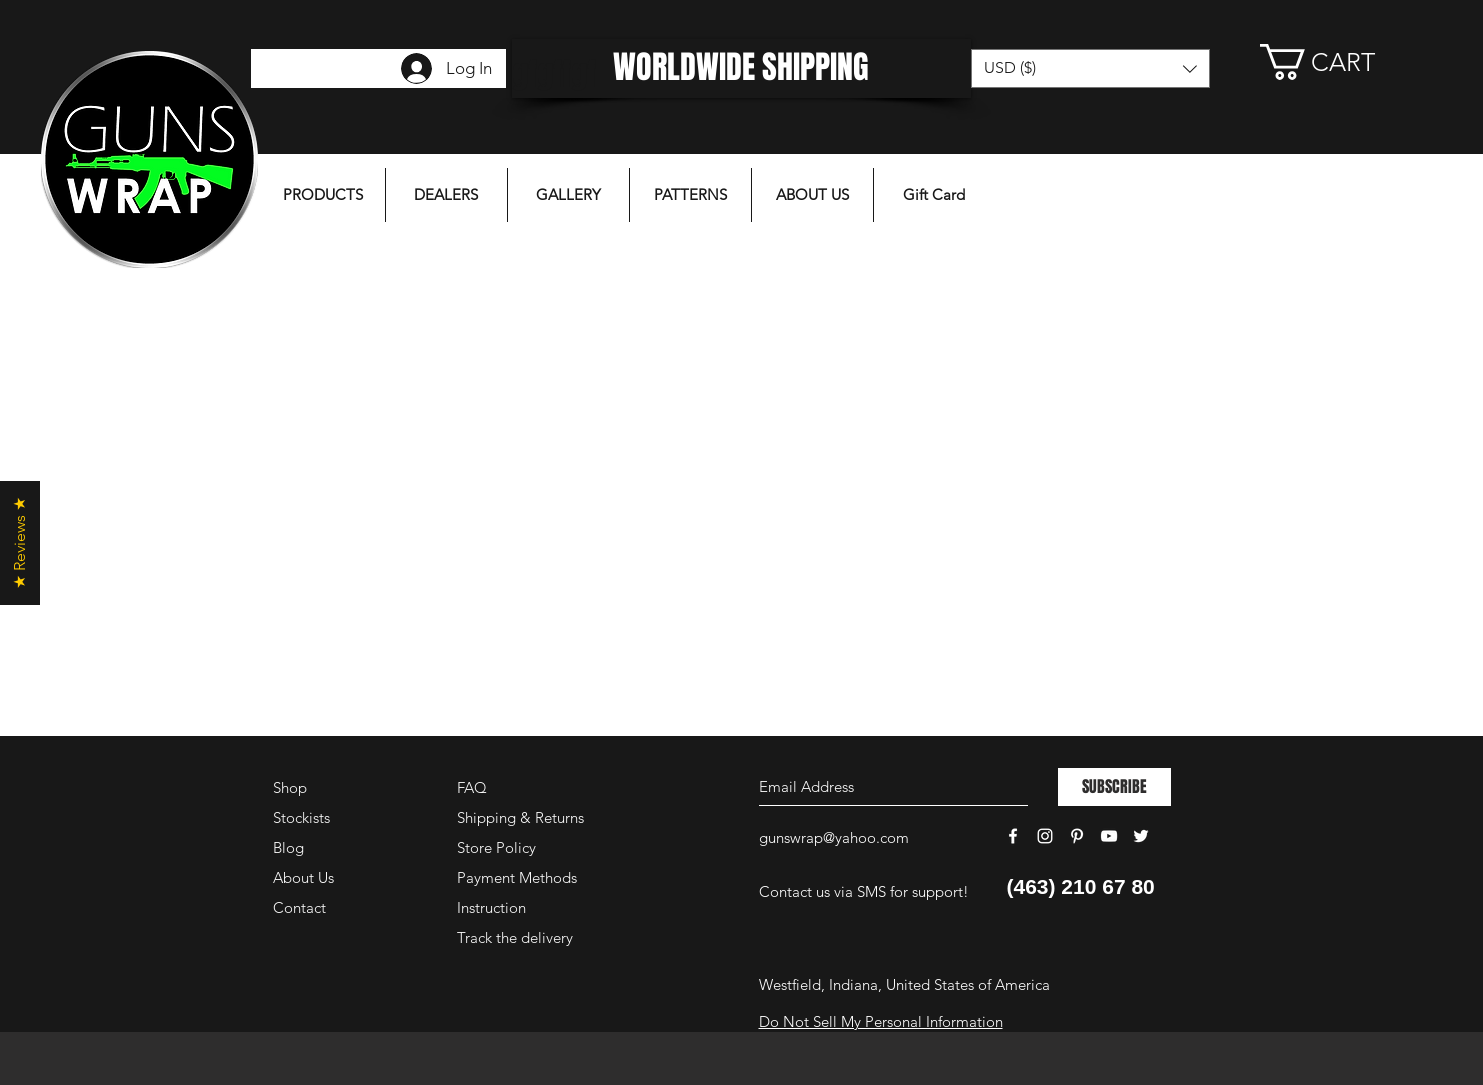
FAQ (472, 787)
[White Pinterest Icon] (1077, 836)
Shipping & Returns (520, 817)
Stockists (301, 817)
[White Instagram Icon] (1045, 836)
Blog (288, 847)
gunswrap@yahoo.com (834, 837)
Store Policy (496, 847)
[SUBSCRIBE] (1114, 787)
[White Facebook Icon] (1013, 836)
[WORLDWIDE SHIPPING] (741, 68)
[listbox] (1090, 68)
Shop (290, 787)
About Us (303, 877)
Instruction (491, 907)
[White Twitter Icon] (1141, 836)
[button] (1338, 62)
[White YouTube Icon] (1109, 836)
